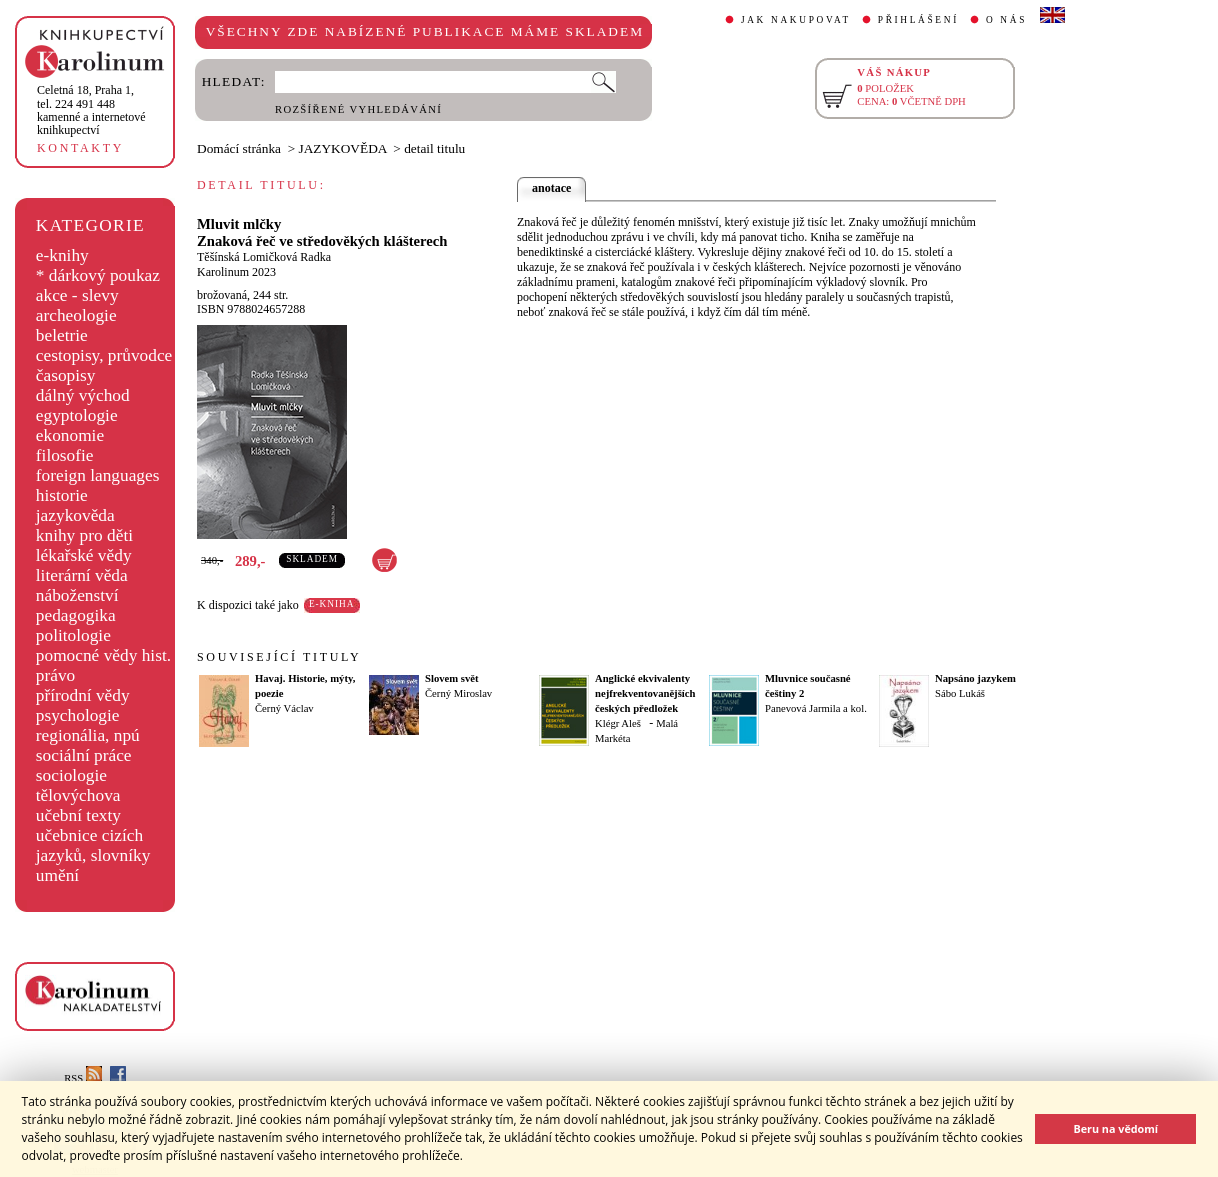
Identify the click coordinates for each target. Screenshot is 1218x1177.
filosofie (65, 455)
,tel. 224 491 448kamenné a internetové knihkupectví (91, 110)
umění (57, 875)
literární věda (82, 575)
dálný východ (83, 395)
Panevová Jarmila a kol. (816, 708)
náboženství (77, 595)
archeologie (76, 315)
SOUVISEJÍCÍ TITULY (279, 657)
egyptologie (77, 415)
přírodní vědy (83, 695)
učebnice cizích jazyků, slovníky (93, 845)
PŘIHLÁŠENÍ (918, 20)
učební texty (78, 815)
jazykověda (75, 515)
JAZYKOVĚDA (343, 148)
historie (62, 495)
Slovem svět (452, 678)
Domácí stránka (239, 148)
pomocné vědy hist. (103, 655)
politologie (73, 635)
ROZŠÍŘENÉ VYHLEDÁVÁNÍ (358, 109)
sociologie (71, 775)
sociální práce (84, 755)
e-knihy (62, 255)
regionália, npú (88, 735)
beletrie (62, 335)
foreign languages (98, 475)
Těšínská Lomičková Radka (264, 257)
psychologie (78, 715)
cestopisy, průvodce (104, 355)
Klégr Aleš (618, 723)
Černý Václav (284, 708)
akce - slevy (77, 295)
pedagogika (76, 615)
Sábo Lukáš (960, 693)
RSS (83, 1078)
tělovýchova (78, 795)
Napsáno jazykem (975, 678)
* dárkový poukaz (98, 275)
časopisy (66, 375)
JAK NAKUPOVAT (796, 20)
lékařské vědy (84, 555)
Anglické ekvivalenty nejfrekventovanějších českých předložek (645, 693)
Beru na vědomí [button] (1115, 1128)
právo (55, 675)
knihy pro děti (84, 535)
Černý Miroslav (458, 693)
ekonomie (70, 435)
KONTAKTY (80, 148)
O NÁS (1006, 20)
